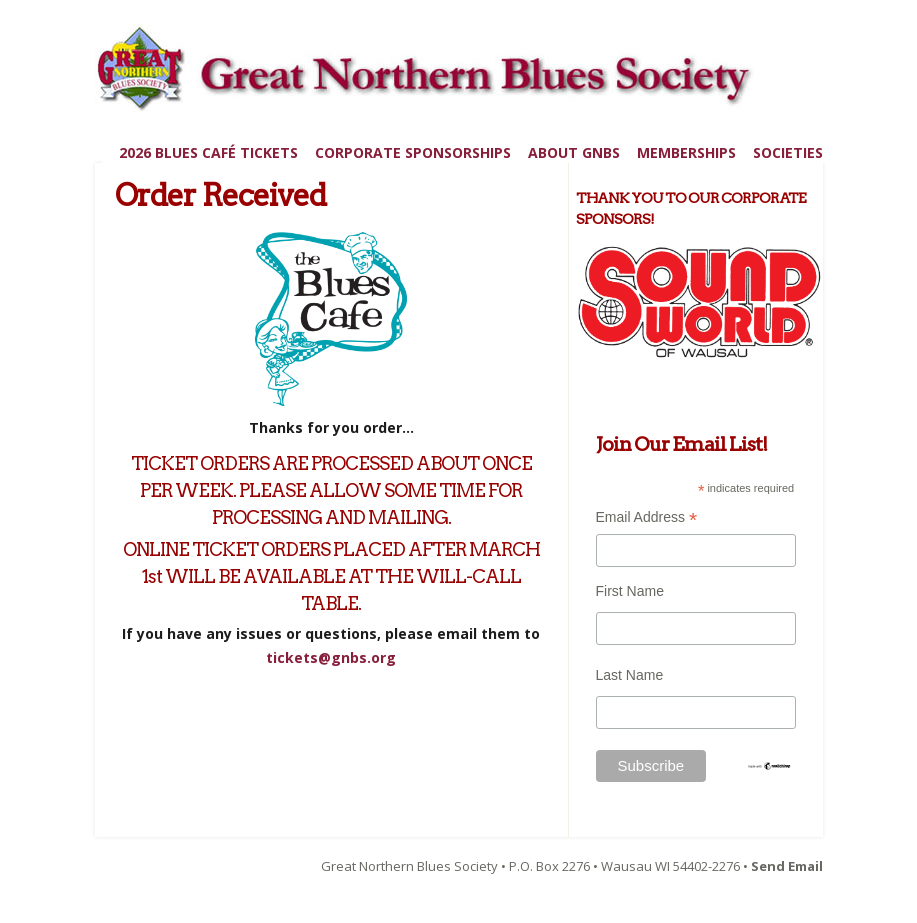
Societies (788, 152)
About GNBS (574, 152)
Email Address (647, 519)
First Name (630, 591)
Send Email (787, 866)
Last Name (630, 675)
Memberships (686, 152)
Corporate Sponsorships (413, 152)
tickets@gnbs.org (331, 657)
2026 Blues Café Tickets (208, 152)
